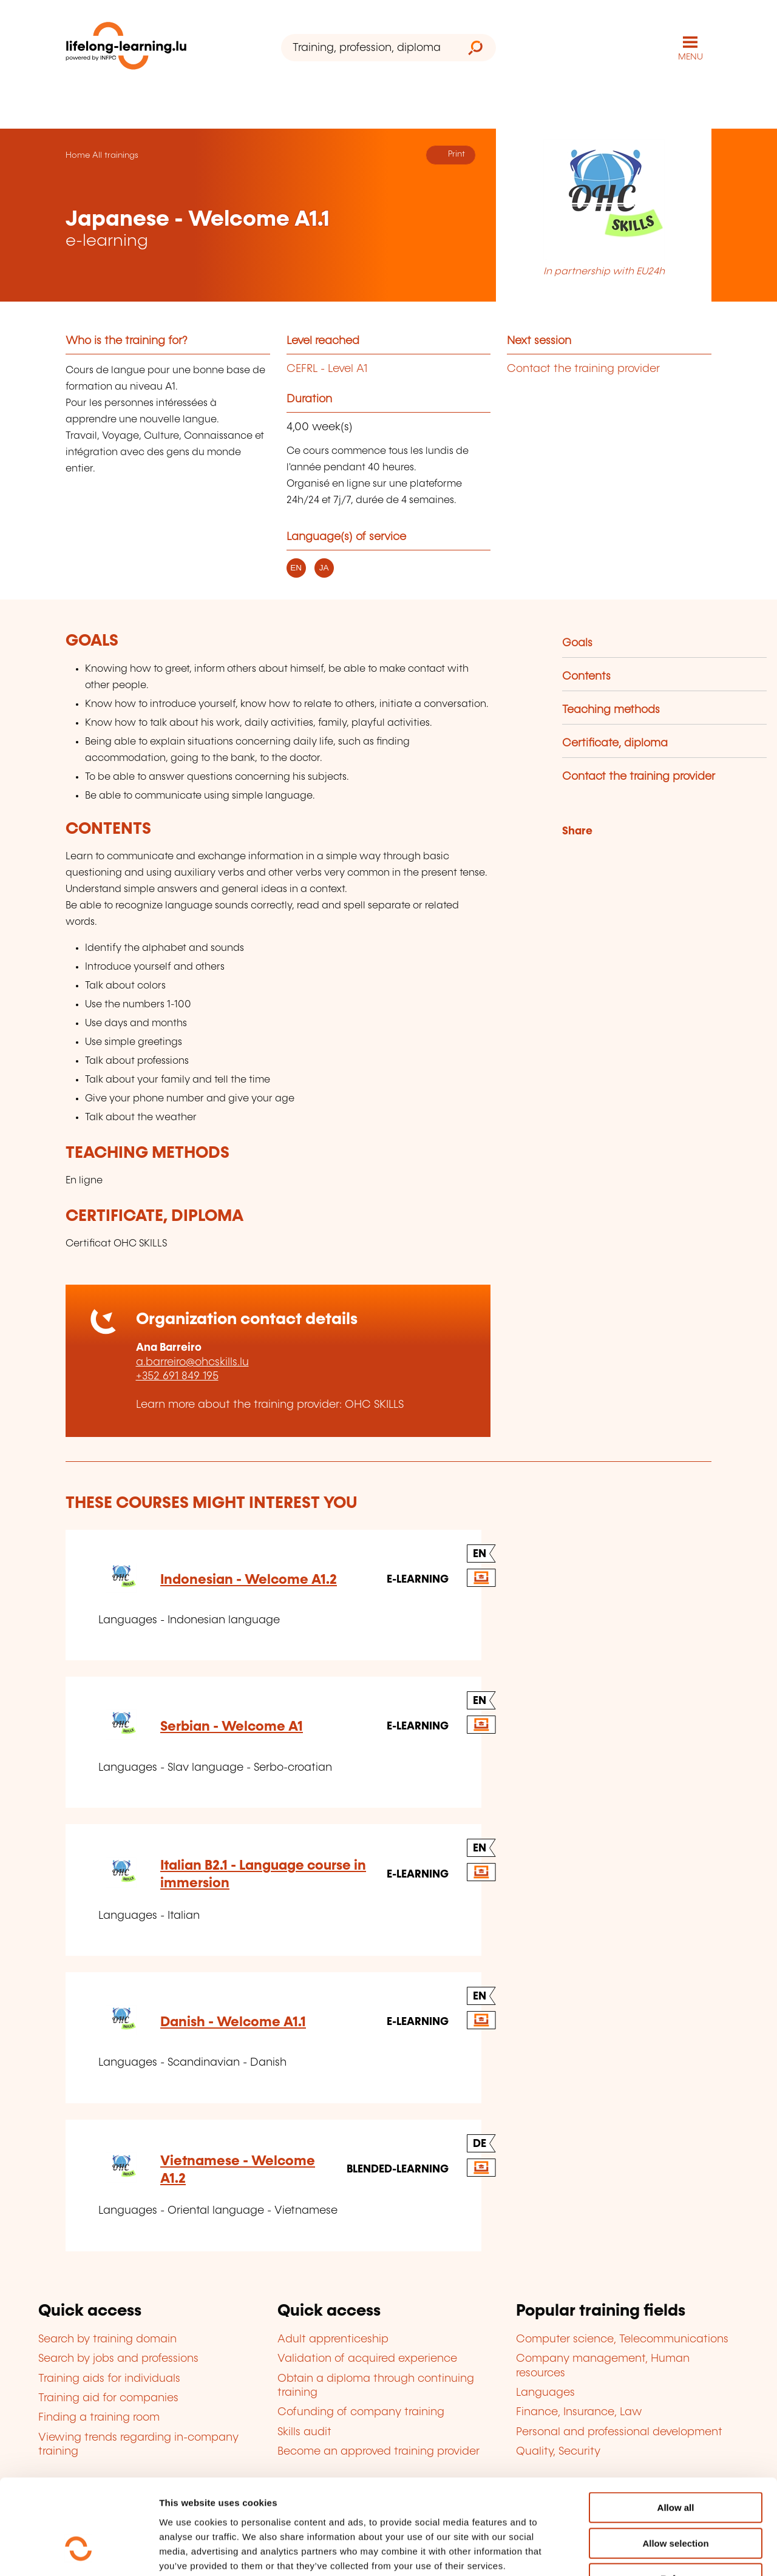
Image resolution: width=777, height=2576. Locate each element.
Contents (586, 676)
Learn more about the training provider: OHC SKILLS (270, 1404)
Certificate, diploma (615, 743)
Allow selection (675, 2463)
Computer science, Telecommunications (622, 2339)
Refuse (675, 2498)
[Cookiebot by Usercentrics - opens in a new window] (78, 2552)
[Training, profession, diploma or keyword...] (368, 47)
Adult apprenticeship (332, 2339)
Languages (545, 2392)
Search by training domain (107, 2339)
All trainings (115, 155)
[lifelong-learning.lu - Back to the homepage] (126, 48)
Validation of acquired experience (367, 2358)
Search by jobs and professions (118, 2358)
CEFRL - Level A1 (327, 368)
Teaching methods (611, 710)
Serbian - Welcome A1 (231, 1727)
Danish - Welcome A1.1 (233, 2022)
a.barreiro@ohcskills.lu (192, 1362)
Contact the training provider (583, 368)
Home (78, 155)
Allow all (675, 2427)
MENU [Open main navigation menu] (690, 57)
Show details (639, 2552)
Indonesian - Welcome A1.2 (248, 1580)
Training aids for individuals (109, 2378)
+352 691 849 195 (177, 1376)
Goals (577, 643)
